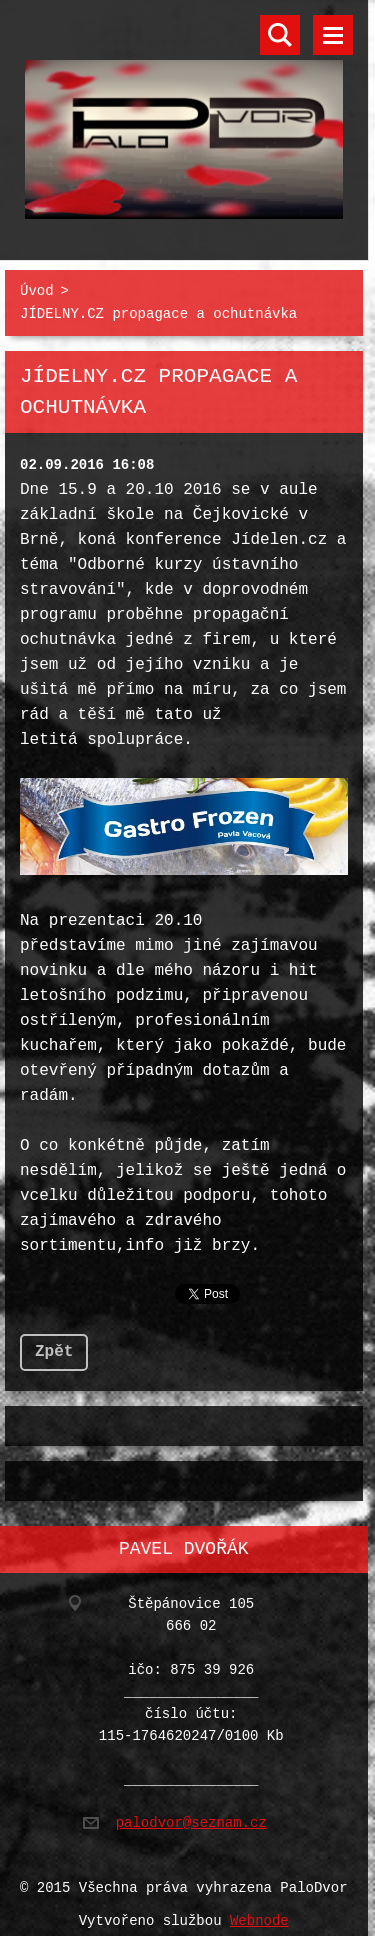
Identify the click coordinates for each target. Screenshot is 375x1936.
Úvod (37, 287)
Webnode (259, 1909)
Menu (333, 35)
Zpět (54, 1344)
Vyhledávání (280, 35)
